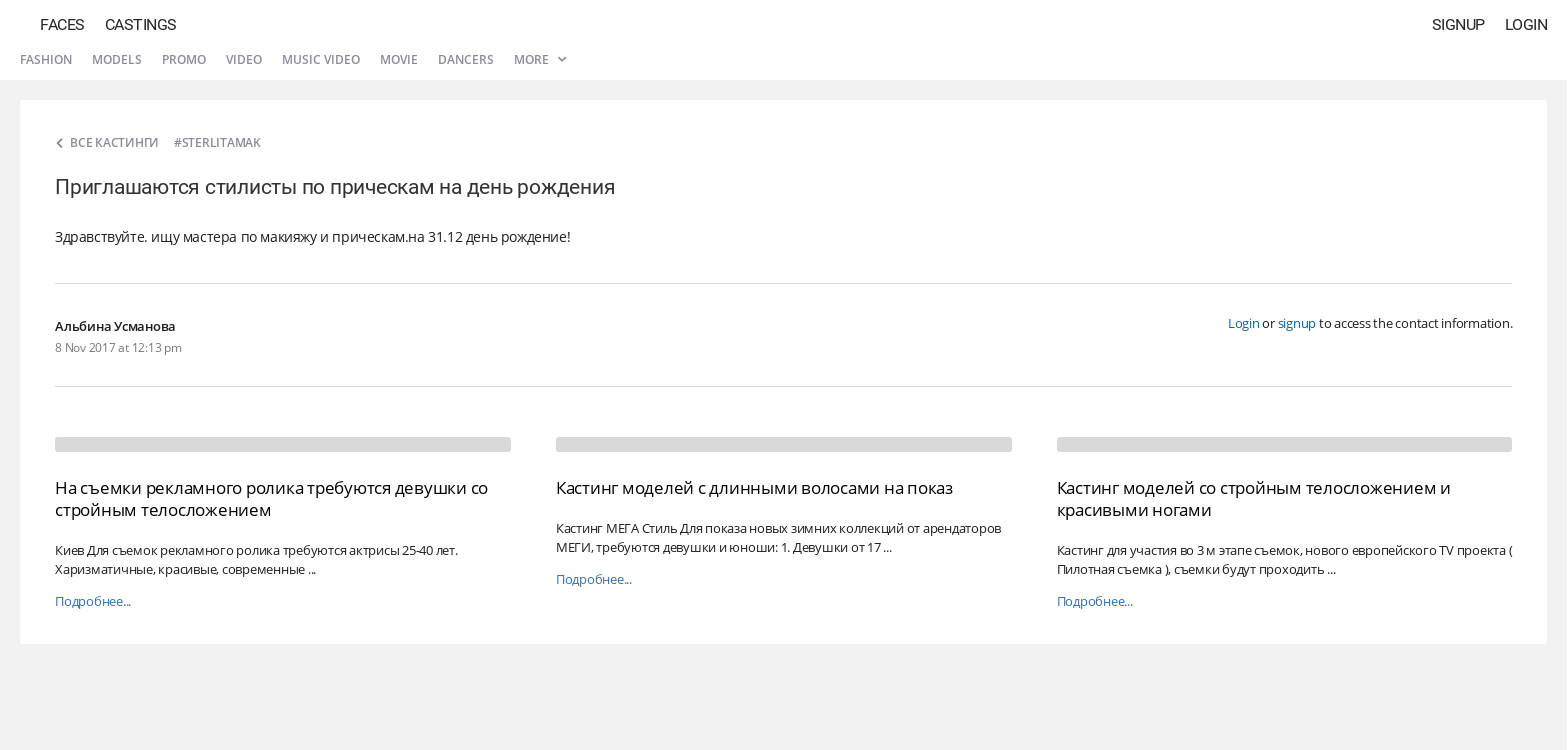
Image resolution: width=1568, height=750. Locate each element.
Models (117, 59)
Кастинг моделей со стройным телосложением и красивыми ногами (1254, 498)
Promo (184, 59)
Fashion (46, 59)
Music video (321, 59)
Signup (1458, 24)
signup (1297, 323)
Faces (62, 24)
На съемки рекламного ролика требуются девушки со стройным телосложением (271, 498)
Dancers (466, 59)
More (540, 59)
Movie (399, 59)
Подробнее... (93, 601)
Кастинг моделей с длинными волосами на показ (754, 487)
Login (1526, 24)
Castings (141, 24)
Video (244, 59)
